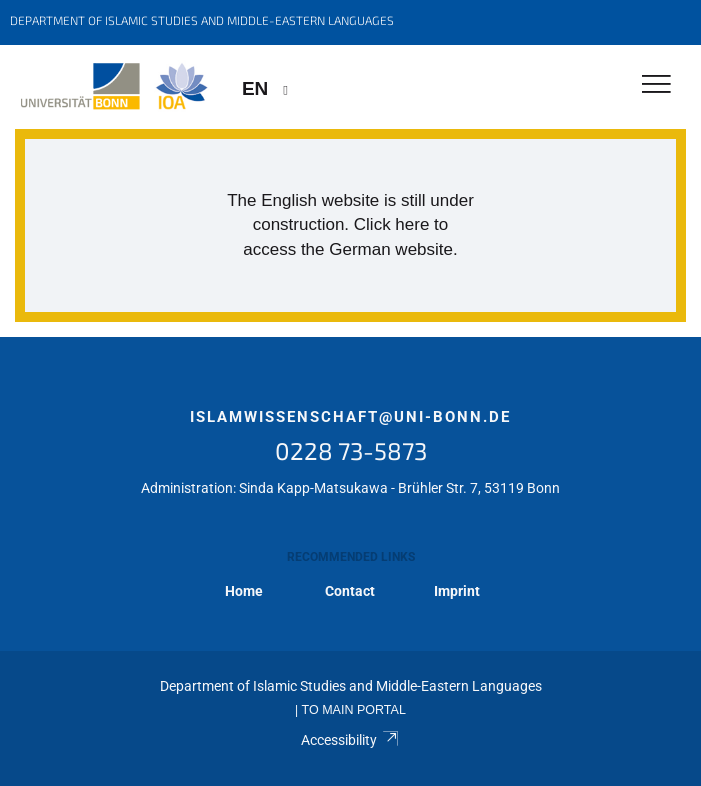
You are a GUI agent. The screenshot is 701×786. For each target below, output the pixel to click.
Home (244, 591)
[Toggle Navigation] (656, 85)
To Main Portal (354, 710)
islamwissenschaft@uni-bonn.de (350, 417)
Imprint (457, 591)
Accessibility (350, 740)
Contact (350, 591)
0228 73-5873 (351, 450)
